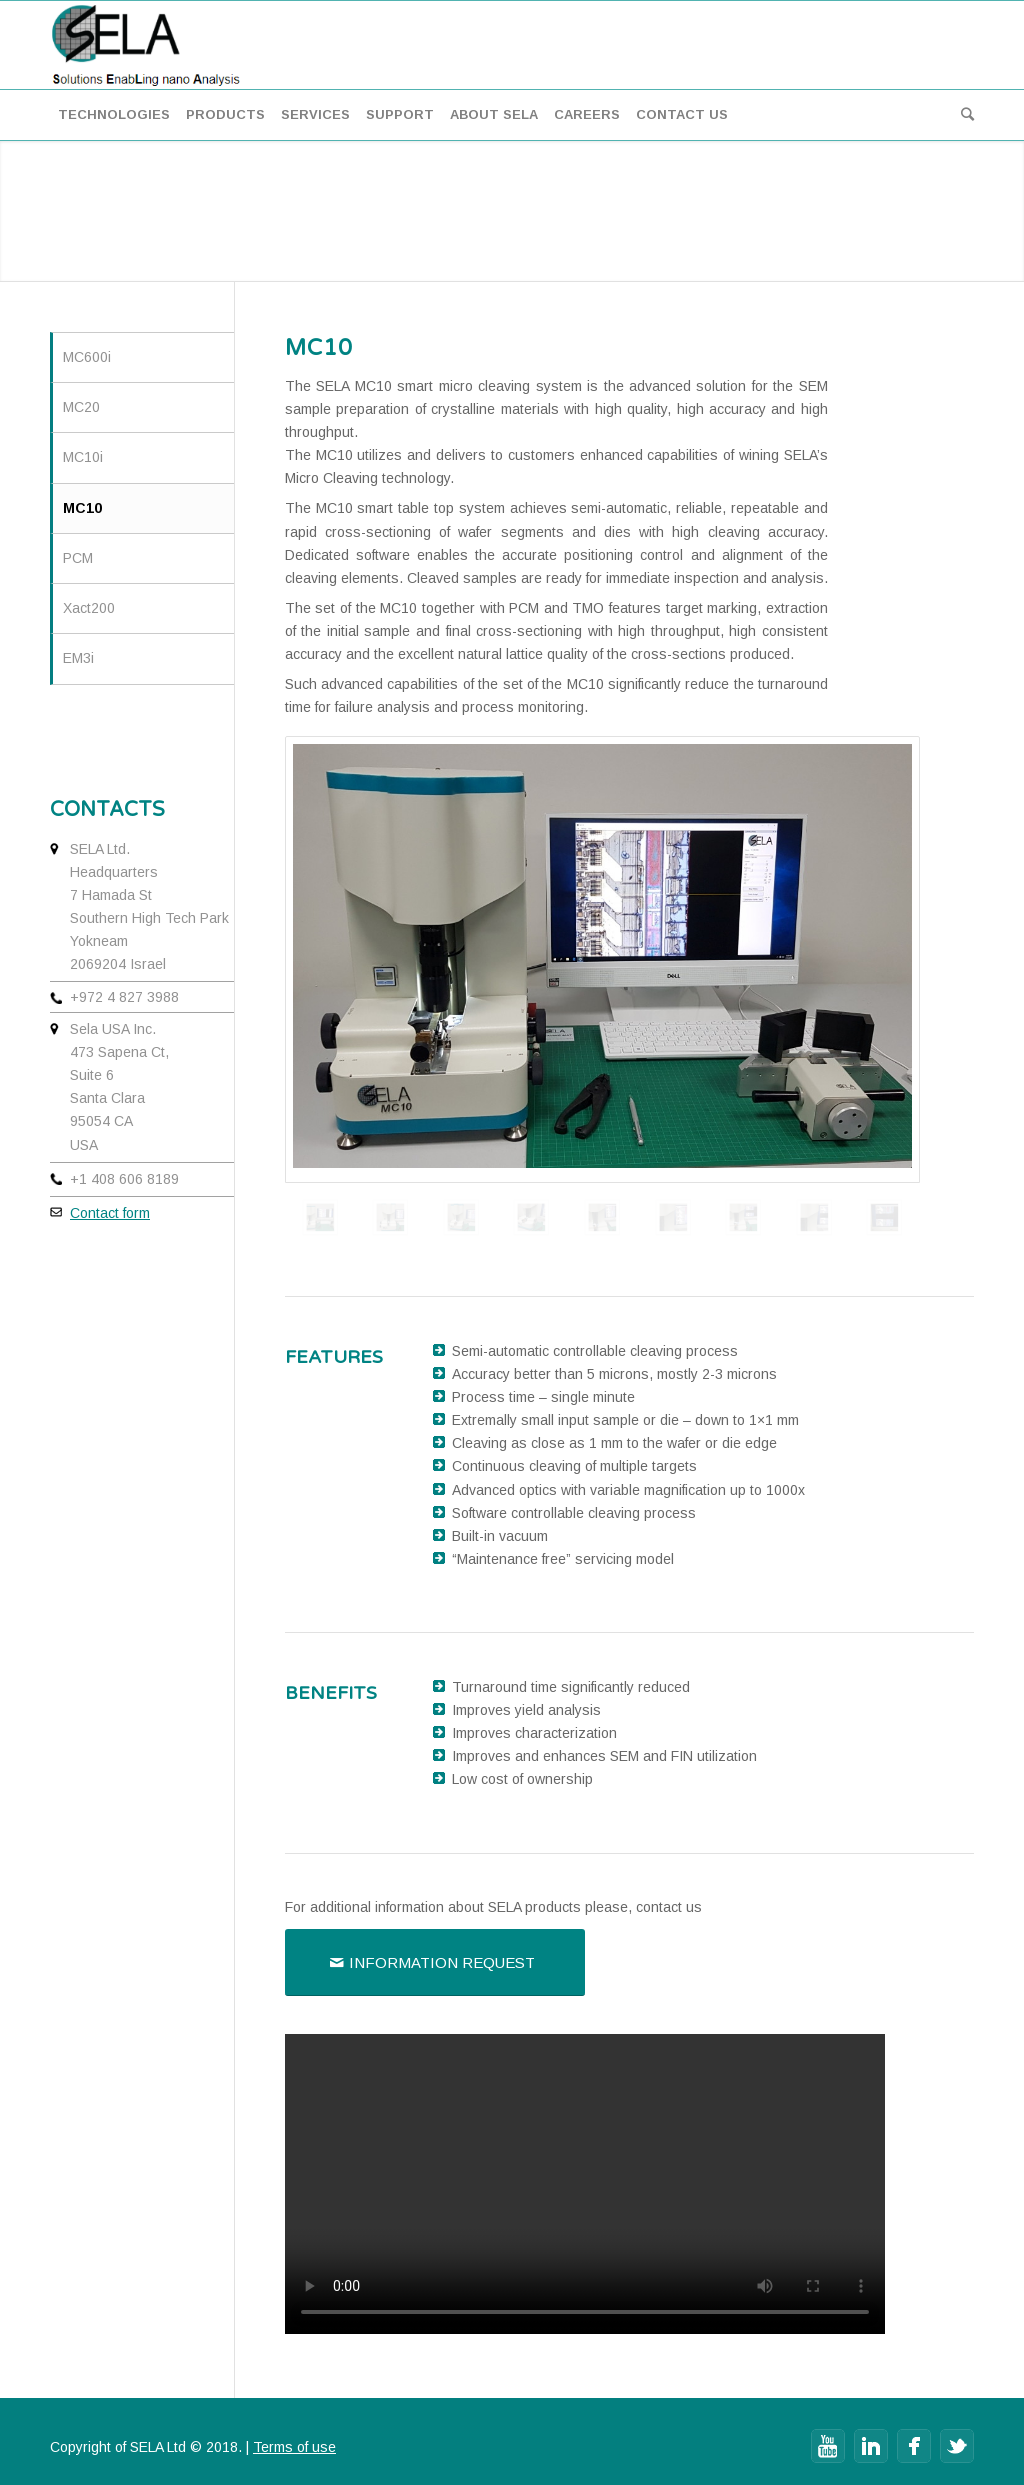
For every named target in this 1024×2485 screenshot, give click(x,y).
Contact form (110, 1213)
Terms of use (294, 2447)
